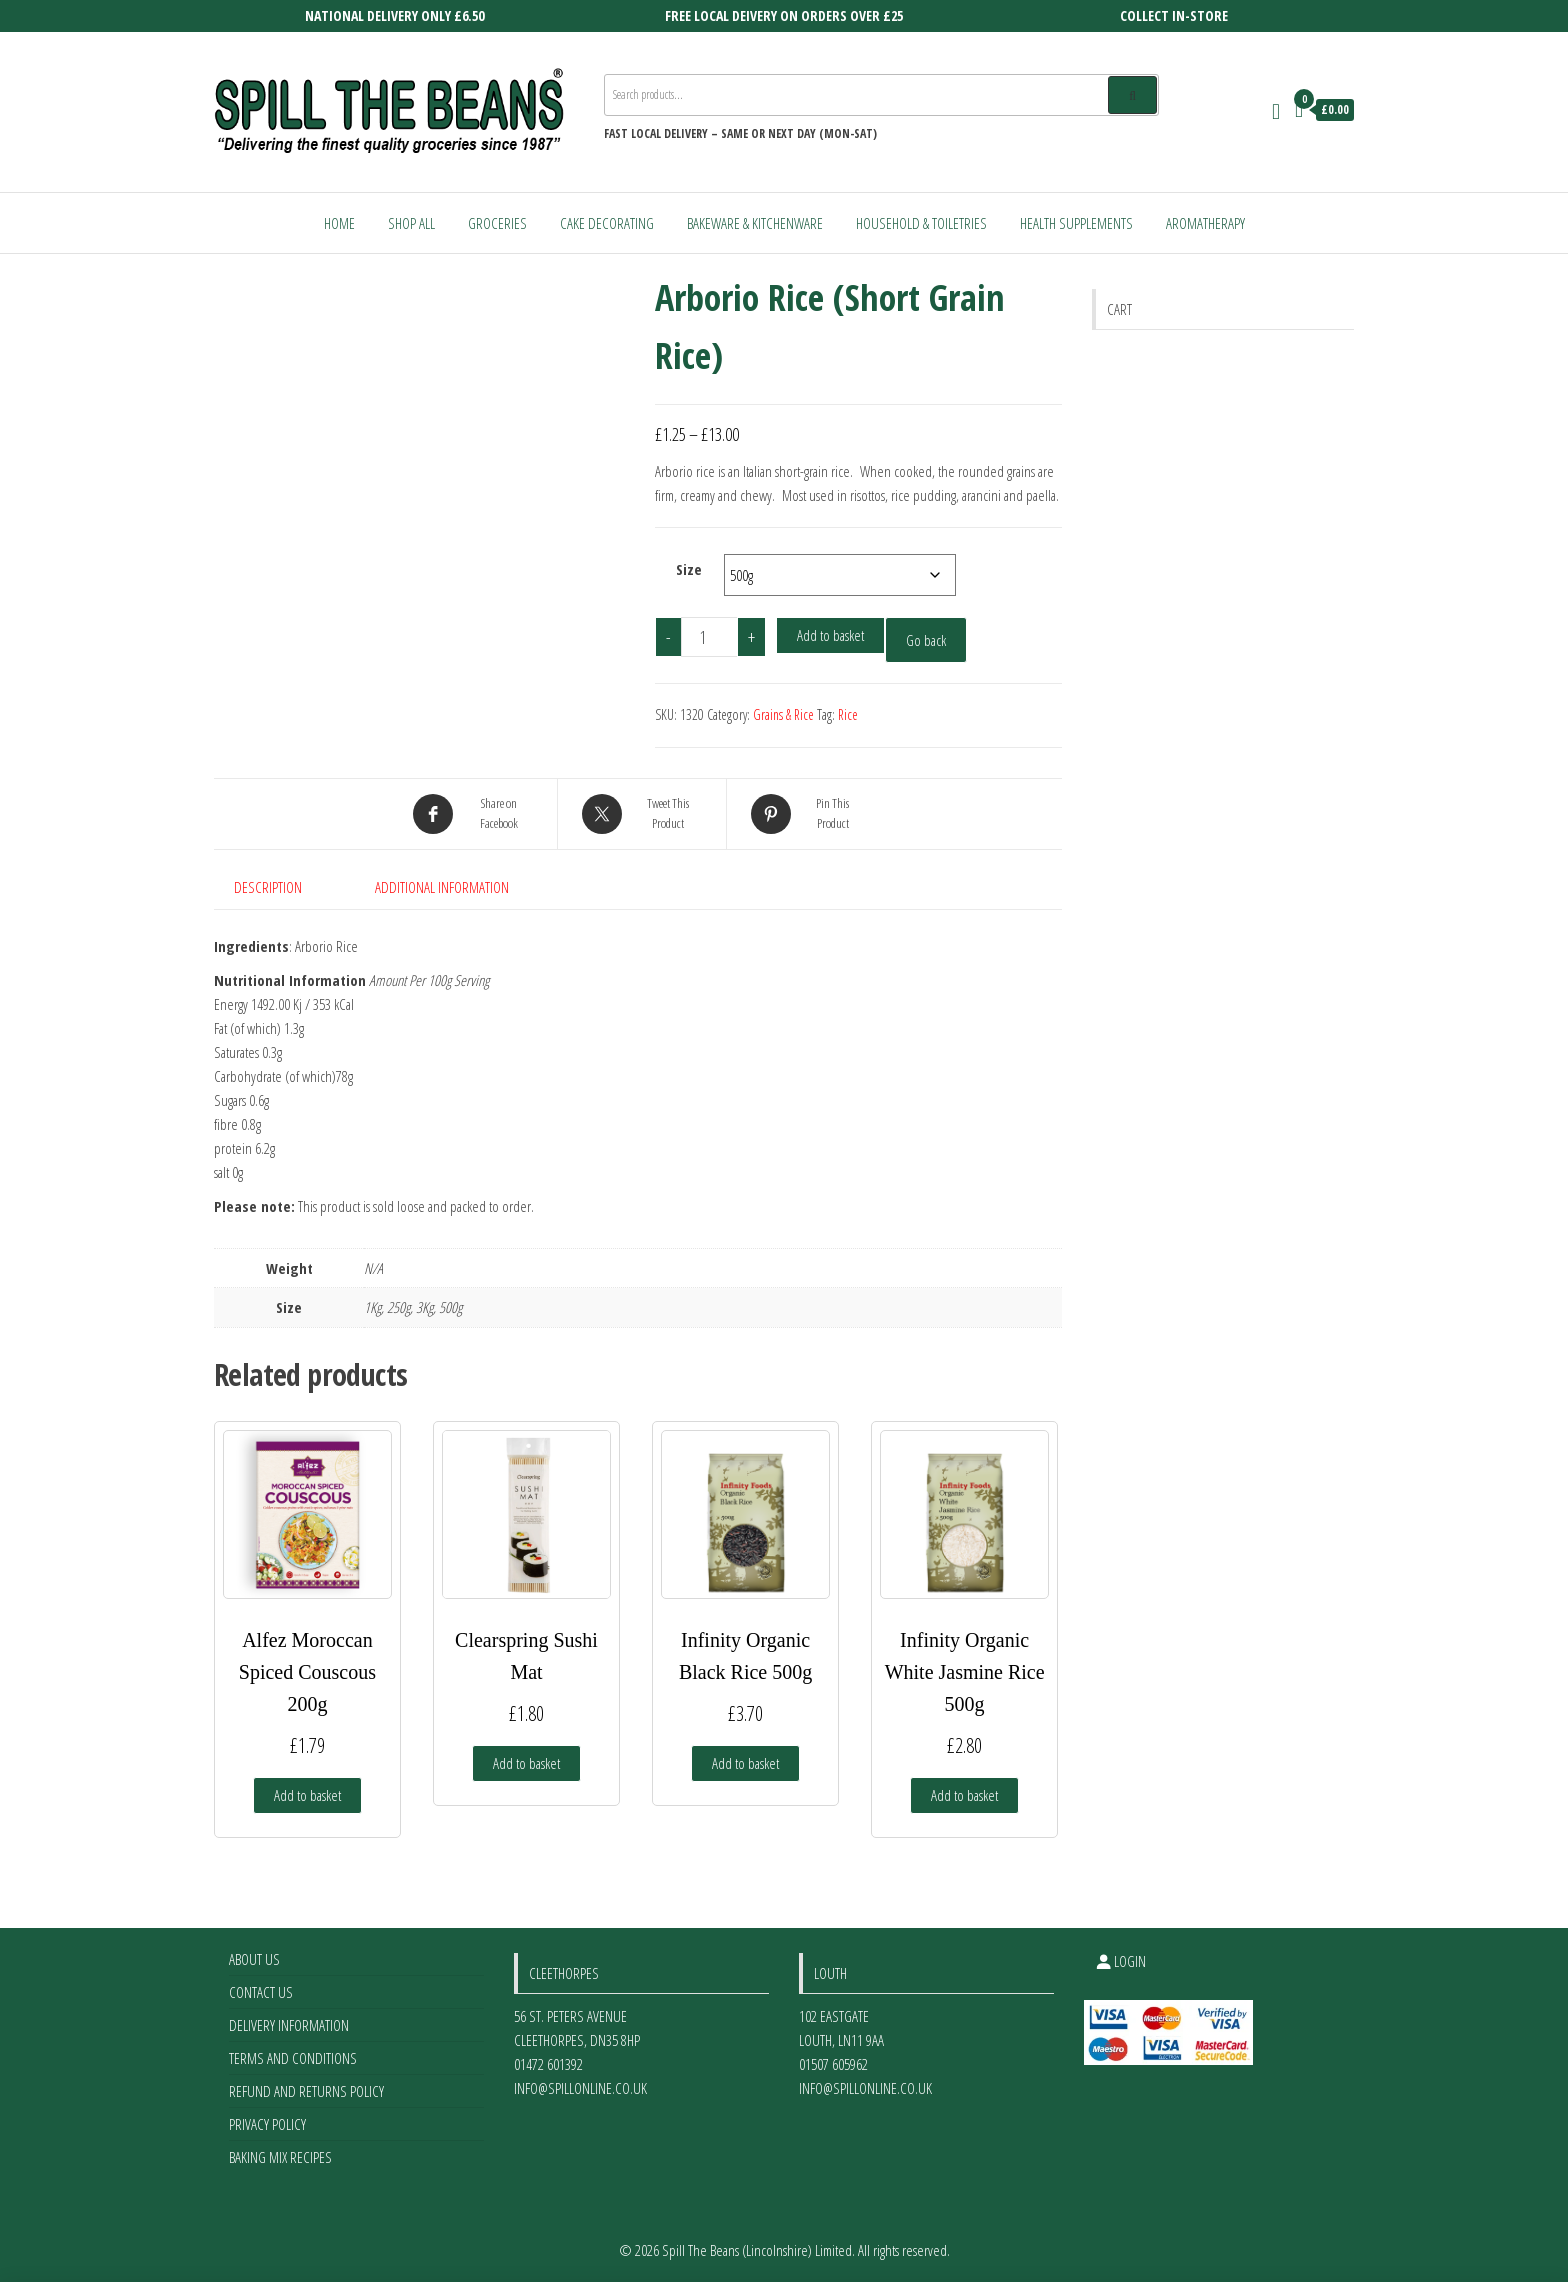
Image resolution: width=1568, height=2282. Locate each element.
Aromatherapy (1205, 223)
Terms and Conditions (293, 2058)
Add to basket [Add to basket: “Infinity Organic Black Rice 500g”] (745, 1763)
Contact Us (261, 1992)
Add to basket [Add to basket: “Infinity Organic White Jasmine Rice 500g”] (964, 1795)
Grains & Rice (783, 714)
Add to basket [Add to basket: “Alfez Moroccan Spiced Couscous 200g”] (307, 1795)
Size (689, 569)
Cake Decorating (607, 223)
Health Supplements (1076, 223)
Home (339, 223)
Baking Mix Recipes (280, 2157)
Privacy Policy (267, 2124)
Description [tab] (268, 887)
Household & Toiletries (921, 223)
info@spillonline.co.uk (580, 2088)
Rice (848, 714)
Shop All (411, 223)
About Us (254, 1959)
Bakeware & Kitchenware (755, 223)
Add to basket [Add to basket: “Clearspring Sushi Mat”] (526, 1763)
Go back (926, 640)
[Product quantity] (710, 637)
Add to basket (830, 635)
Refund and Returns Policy (306, 2091)
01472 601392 (548, 2064)
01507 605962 (833, 2064)
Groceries (497, 223)
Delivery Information (289, 2025)
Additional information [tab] (442, 887)
